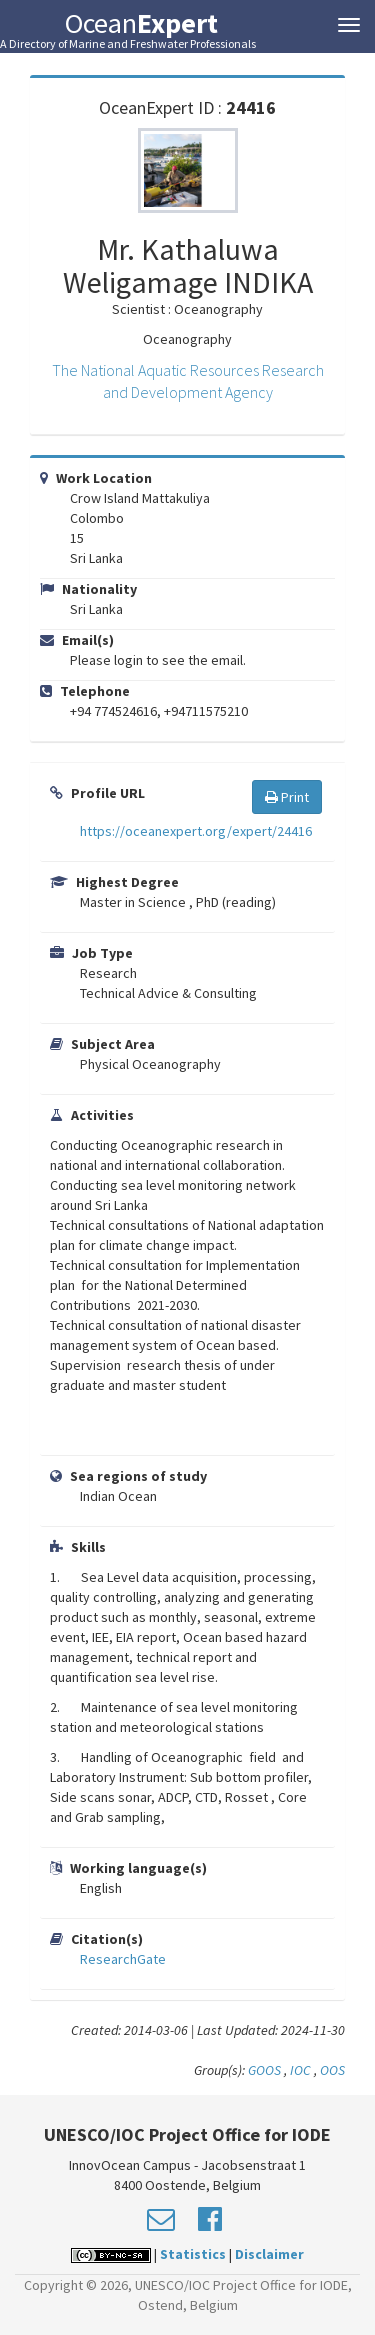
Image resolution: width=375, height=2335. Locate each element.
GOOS (264, 2070)
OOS (332, 2070)
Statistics (193, 2254)
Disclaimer (269, 2254)
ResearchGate (123, 1959)
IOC (302, 2070)
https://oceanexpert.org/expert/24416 (196, 831)
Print (287, 797)
